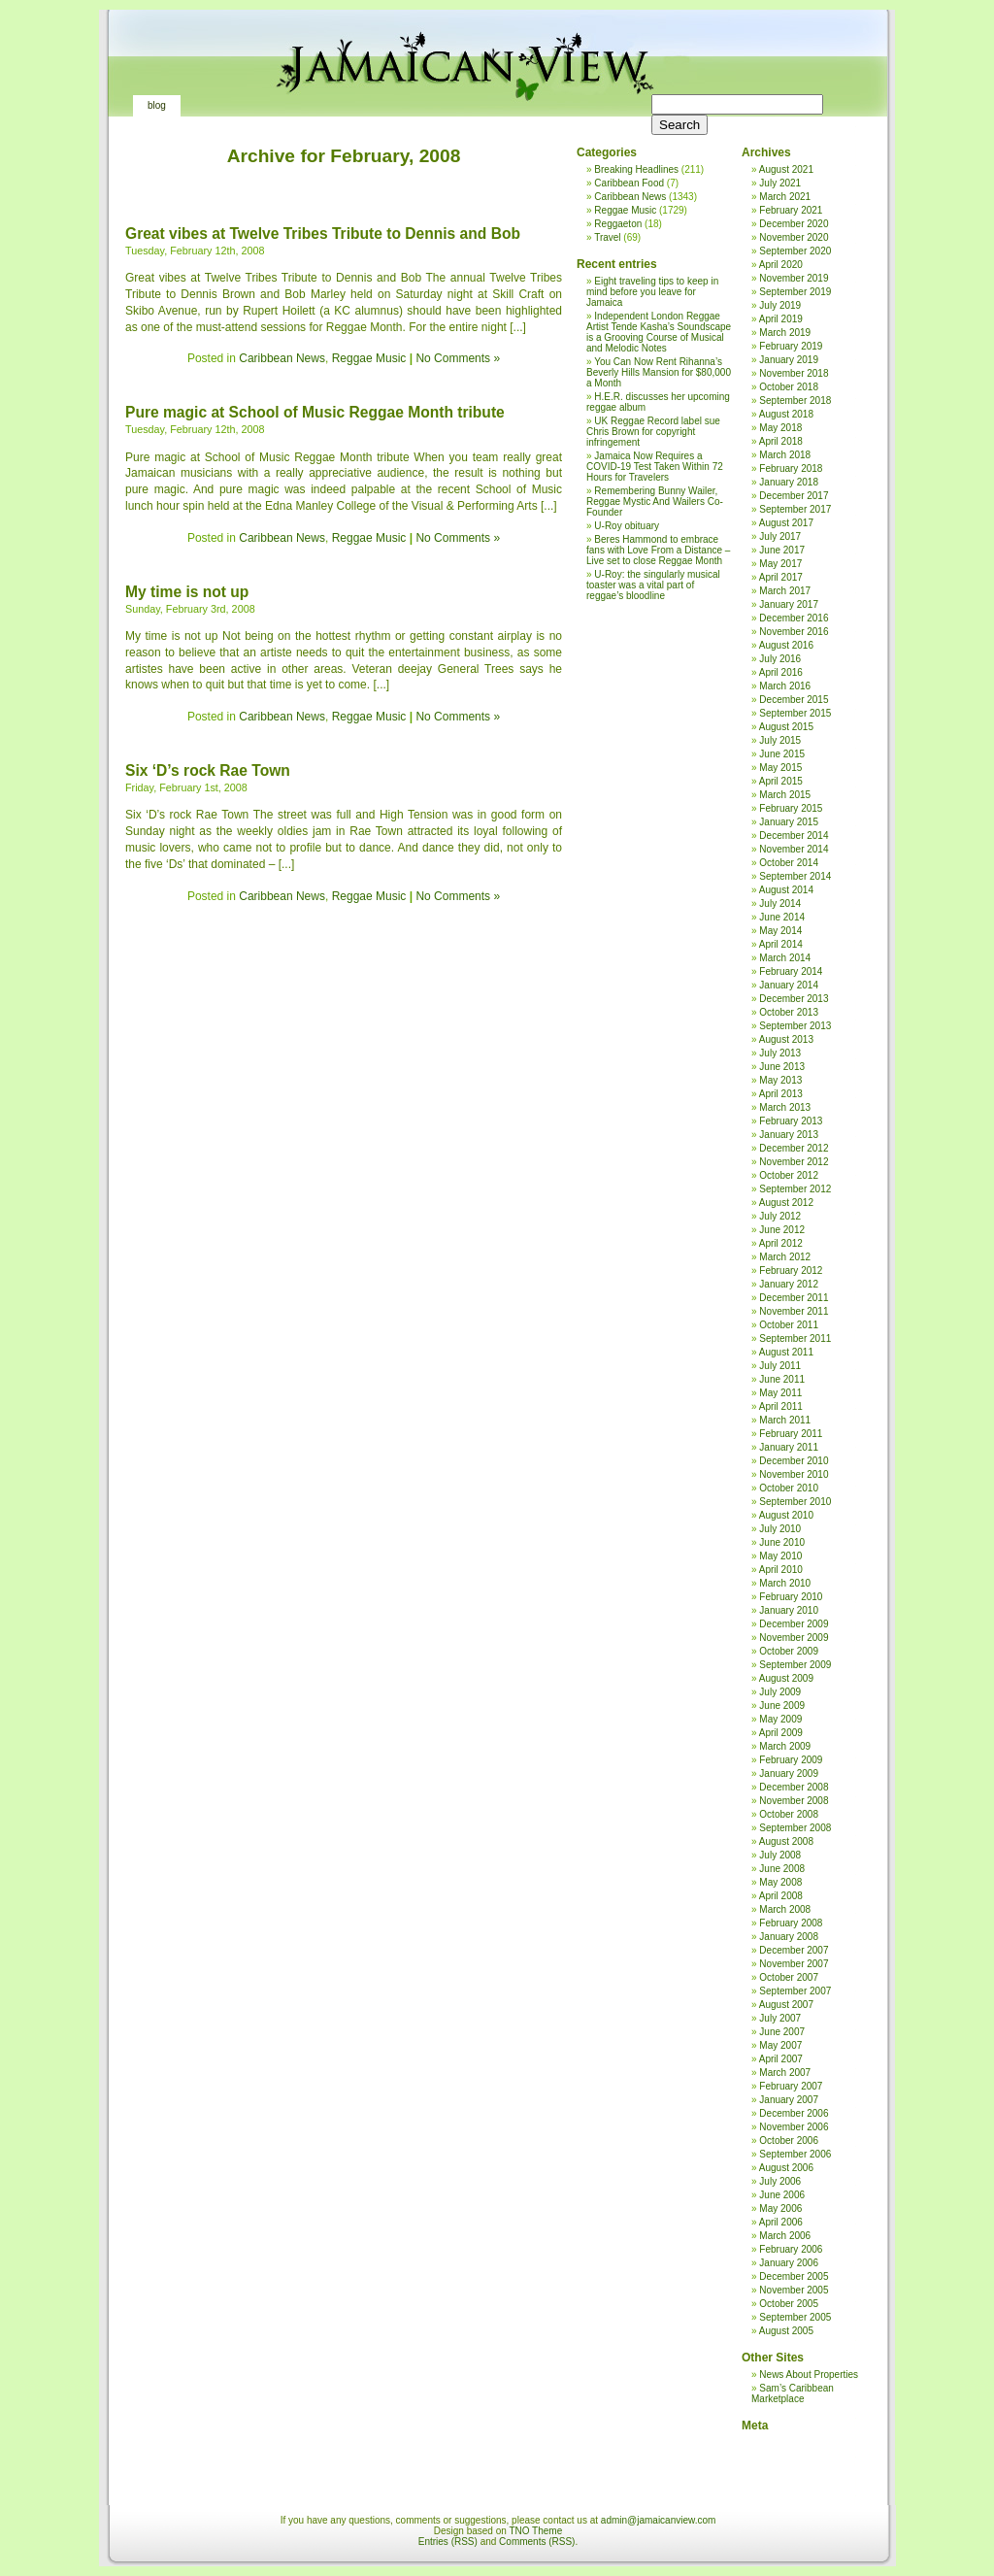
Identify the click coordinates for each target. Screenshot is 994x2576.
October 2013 (788, 1012)
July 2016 (780, 658)
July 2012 (780, 1216)
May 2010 (780, 1556)
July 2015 (780, 740)
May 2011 (780, 1393)
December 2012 (793, 1148)
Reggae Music (369, 358)
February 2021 (790, 210)
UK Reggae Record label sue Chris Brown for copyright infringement (653, 432)
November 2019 (793, 278)
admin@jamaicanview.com (658, 2520)
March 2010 (785, 1583)
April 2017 (781, 577)
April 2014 (781, 944)
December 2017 (793, 495)
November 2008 (793, 1800)
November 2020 (793, 237)
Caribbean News (282, 358)
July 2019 (780, 305)
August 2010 (786, 1515)
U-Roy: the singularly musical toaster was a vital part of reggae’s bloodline (653, 585)
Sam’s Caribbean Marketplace (792, 2393)
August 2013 (786, 1039)
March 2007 (785, 2072)
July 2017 (780, 536)
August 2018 (786, 414)
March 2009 (785, 1746)
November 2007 (793, 1963)
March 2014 (785, 958)
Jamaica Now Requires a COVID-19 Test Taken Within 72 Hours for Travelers (654, 467)
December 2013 (793, 998)
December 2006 (793, 2113)
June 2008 (782, 1868)
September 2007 (795, 1991)
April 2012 (781, 1243)
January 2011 (788, 1447)
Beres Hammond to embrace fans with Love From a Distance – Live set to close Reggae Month (658, 550)
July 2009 (780, 1692)
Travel (607, 237)
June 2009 (782, 1705)
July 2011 (780, 1365)
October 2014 (788, 862)
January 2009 (788, 1773)
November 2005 (793, 2290)
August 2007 (786, 2004)
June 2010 (782, 1542)
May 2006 (780, 2208)
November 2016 (793, 631)
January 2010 (788, 1610)
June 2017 (782, 550)
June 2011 (782, 1379)
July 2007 (780, 2018)
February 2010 (790, 1596)
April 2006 (781, 2222)
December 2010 (793, 1460)
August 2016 (786, 645)
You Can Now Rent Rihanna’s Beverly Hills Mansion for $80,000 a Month (658, 372)
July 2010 (780, 1528)
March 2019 (785, 332)
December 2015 (793, 699)
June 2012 (782, 1229)
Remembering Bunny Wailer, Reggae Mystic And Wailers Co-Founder (654, 501)
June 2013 (782, 1066)
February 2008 (790, 1923)
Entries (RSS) (448, 2541)
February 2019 (790, 346)
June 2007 (782, 2031)
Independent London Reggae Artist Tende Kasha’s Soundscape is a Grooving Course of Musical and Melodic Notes (658, 332)
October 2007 (788, 1977)
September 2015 (795, 713)
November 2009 (793, 1637)
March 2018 (785, 455)
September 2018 (795, 400)
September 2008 (795, 1828)
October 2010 (788, 1488)
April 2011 (781, 1406)
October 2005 (788, 2303)
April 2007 (781, 2059)
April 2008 (781, 1895)
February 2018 (790, 468)
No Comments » (457, 358)
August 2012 (786, 1202)
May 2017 (780, 563)
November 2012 (793, 1161)
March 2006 (785, 2235)
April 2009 (781, 1732)
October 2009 (788, 1651)
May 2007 (780, 2045)
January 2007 (788, 2099)
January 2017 (788, 604)
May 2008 (780, 1882)
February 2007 (790, 2086)
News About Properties (808, 2374)
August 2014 (786, 890)
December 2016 (793, 618)
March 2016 (785, 686)
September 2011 (795, 1338)
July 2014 (780, 903)
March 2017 (785, 590)
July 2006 (780, 2181)
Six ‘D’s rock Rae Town (207, 770)
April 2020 (781, 264)
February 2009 (790, 1760)
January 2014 (788, 985)
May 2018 (780, 427)
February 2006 (790, 2249)
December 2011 (793, 1297)
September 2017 (795, 509)
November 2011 (793, 1311)
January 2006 (788, 2263)
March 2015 (785, 794)
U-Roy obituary (626, 525)
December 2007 (793, 1950)
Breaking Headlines (636, 169)
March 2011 (785, 1420)
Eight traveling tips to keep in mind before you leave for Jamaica (652, 292)
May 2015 (780, 767)
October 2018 (788, 387)
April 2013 (781, 1093)
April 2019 (781, 319)
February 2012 (790, 1270)
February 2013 (790, 1121)
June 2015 (782, 754)
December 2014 (793, 835)
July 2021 (780, 183)
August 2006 (786, 2167)
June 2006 (782, 2195)
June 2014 (782, 917)
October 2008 (788, 1814)
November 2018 (793, 373)
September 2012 (795, 1189)
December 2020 (793, 223)
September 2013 (795, 1025)
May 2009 (780, 1719)
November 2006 (793, 2127)
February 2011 (790, 1433)
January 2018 (788, 482)
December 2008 (793, 1787)
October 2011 (788, 1325)
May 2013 (780, 1080)
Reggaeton (618, 223)
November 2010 (793, 1474)
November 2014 (793, 849)
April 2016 (781, 672)
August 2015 (786, 726)
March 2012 (785, 1257)
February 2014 (790, 971)
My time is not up (186, 592)
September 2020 (795, 251)
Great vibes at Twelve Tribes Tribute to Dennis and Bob (322, 233)
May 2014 (780, 930)
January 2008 (788, 1936)
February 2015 (790, 808)
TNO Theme (535, 2531)
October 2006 (788, 2140)
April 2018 (781, 441)
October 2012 (788, 1175)
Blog (157, 105)
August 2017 (786, 523)
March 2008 (785, 1909)
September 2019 (795, 291)
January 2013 (788, 1134)
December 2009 (793, 1624)
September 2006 (795, 2154)
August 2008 (786, 1841)
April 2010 (781, 1569)
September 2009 (795, 1664)
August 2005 (786, 2330)
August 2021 (786, 169)
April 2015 (781, 781)
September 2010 (795, 1501)
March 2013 (785, 1107)
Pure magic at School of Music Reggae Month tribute (315, 412)
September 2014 (795, 876)
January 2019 (788, 359)
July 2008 (780, 1855)
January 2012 (788, 1284)
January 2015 (788, 822)
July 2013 (780, 1053)
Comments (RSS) (537, 2541)
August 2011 (786, 1352)
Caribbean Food (629, 183)
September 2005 (795, 2317)
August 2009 (786, 1678)
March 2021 (785, 196)
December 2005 (793, 2276)
